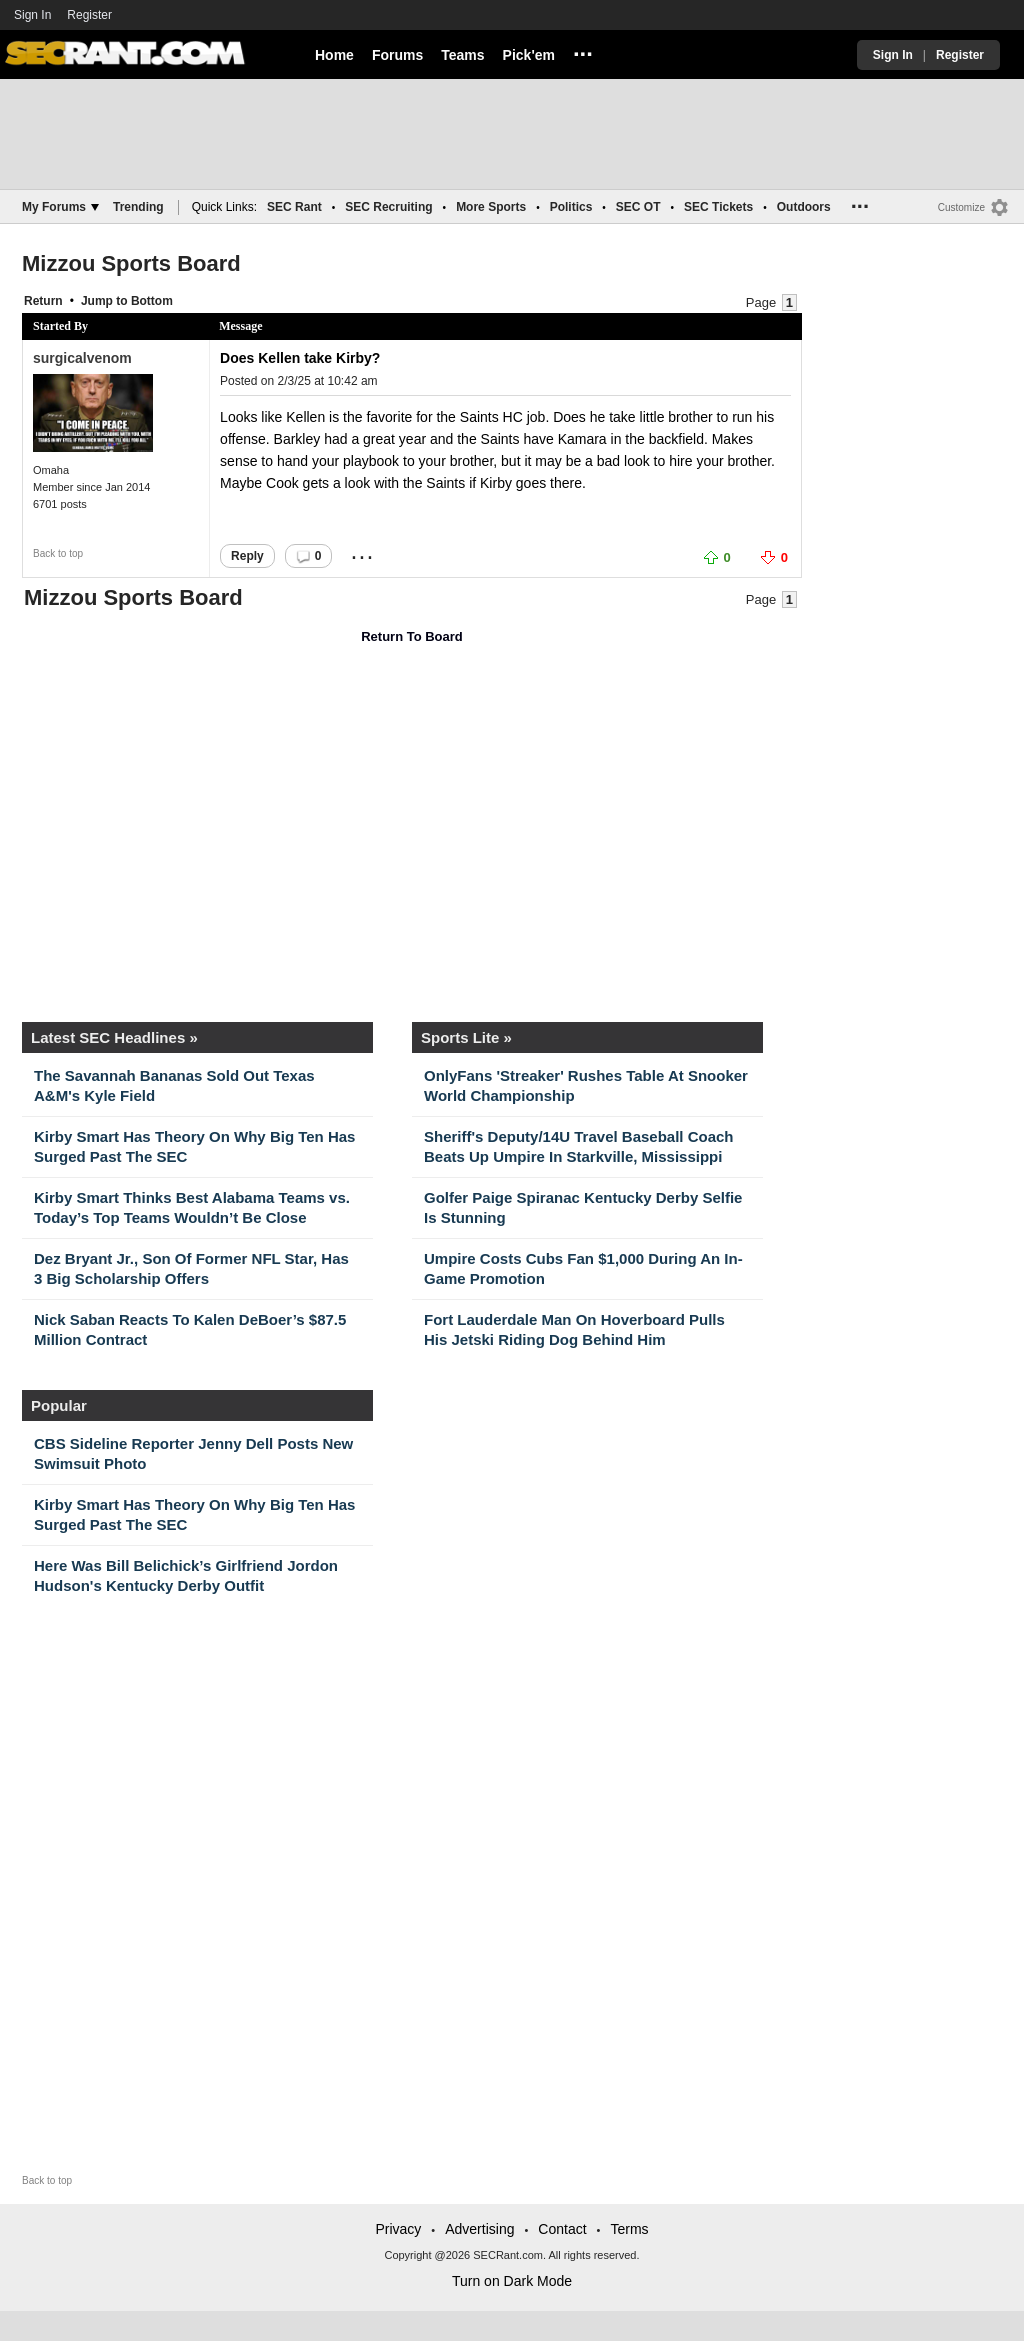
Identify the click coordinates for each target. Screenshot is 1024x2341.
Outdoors (804, 207)
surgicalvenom (82, 358)
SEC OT (638, 207)
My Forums (60, 207)
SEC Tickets (718, 207)
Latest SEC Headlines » (114, 1037)
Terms (629, 2229)
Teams (462, 55)
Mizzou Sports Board (131, 263)
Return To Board (412, 636)
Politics (571, 207)
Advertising (479, 2229)
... (583, 51)
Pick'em (529, 55)
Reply (247, 556)
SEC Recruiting (388, 207)
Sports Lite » (466, 1037)
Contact (562, 2229)
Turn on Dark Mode (512, 2281)
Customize (961, 207)
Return (43, 301)
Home (334, 55)
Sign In (32, 15)
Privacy (398, 2229)
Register (91, 15)
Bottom (152, 301)
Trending (138, 207)
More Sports (491, 207)
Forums (397, 55)
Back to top (58, 553)
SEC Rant (294, 207)
